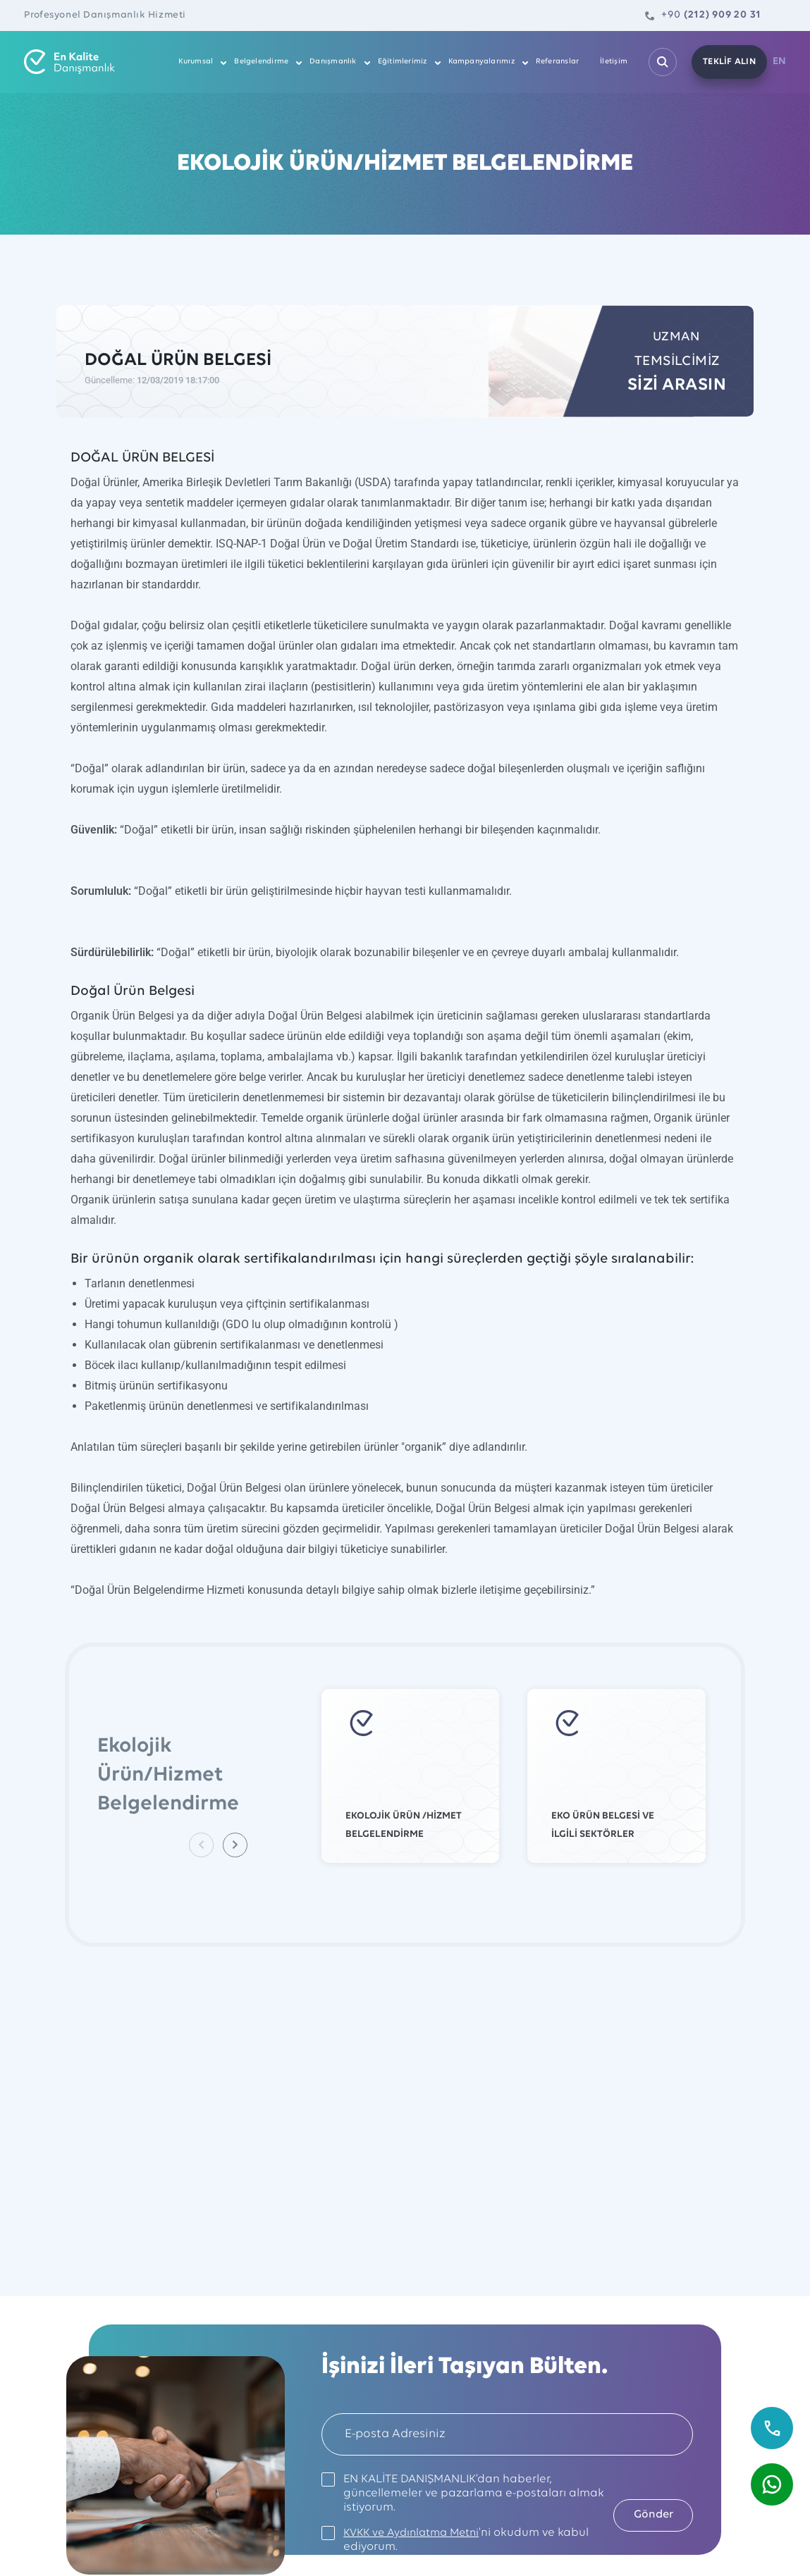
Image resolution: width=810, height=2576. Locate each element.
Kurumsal (198, 62)
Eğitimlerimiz (405, 62)
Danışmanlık (335, 62)
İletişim (616, 62)
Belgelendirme (264, 62)
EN (780, 61)
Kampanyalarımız (484, 62)
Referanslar (560, 62)
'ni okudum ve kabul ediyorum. (454, 2540)
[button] (236, 1845)
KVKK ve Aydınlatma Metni (416, 2533)
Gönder (646, 2513)
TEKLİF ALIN (726, 61)
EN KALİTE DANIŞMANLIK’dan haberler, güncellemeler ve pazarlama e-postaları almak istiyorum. (455, 2493)
